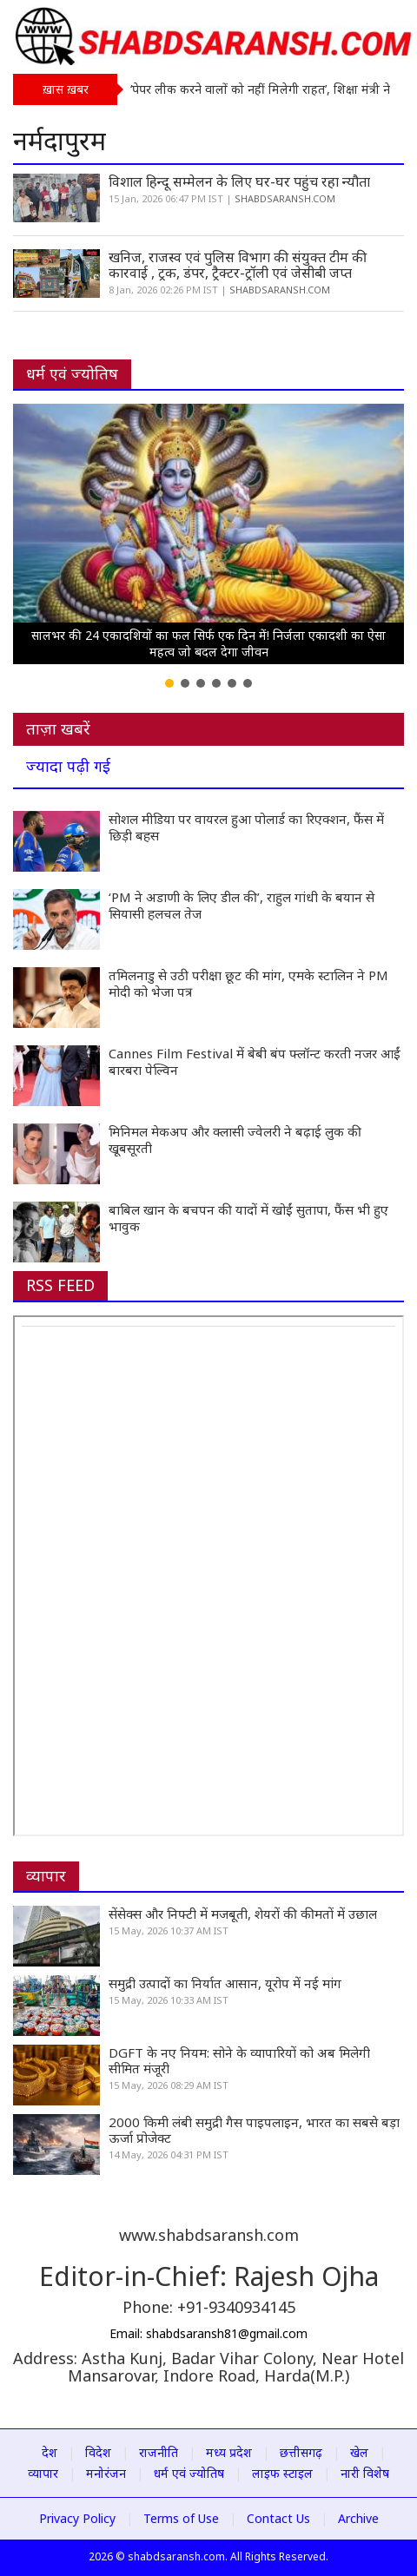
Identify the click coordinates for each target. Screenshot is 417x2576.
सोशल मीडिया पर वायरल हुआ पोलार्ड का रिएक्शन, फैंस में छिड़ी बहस (246, 827)
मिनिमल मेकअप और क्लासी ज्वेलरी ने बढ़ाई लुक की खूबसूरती (235, 1139)
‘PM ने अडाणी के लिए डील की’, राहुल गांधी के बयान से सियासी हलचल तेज (241, 905)
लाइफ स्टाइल (282, 2473)
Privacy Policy (77, 2518)
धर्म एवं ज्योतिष (72, 373)
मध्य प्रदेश (229, 2452)
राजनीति (158, 2452)
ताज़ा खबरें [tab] (58, 728)
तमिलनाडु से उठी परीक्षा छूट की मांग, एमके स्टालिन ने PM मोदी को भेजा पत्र (248, 983)
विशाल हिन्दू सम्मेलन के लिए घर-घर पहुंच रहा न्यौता (239, 181)
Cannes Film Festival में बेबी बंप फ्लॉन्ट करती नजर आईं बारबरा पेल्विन (254, 1061)
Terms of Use (181, 2518)
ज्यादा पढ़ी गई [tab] (68, 765)
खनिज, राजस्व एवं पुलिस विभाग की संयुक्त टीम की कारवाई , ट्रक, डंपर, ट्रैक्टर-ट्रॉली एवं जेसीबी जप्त (238, 264)
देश (49, 2452)
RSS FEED (60, 1285)
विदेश (98, 2452)
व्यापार (46, 1875)
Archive (358, 2518)
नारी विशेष (365, 2473)
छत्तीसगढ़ (301, 2452)
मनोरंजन (106, 2473)
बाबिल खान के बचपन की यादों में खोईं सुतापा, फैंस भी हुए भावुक (248, 1218)
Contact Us (278, 2518)
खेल (359, 2452)
